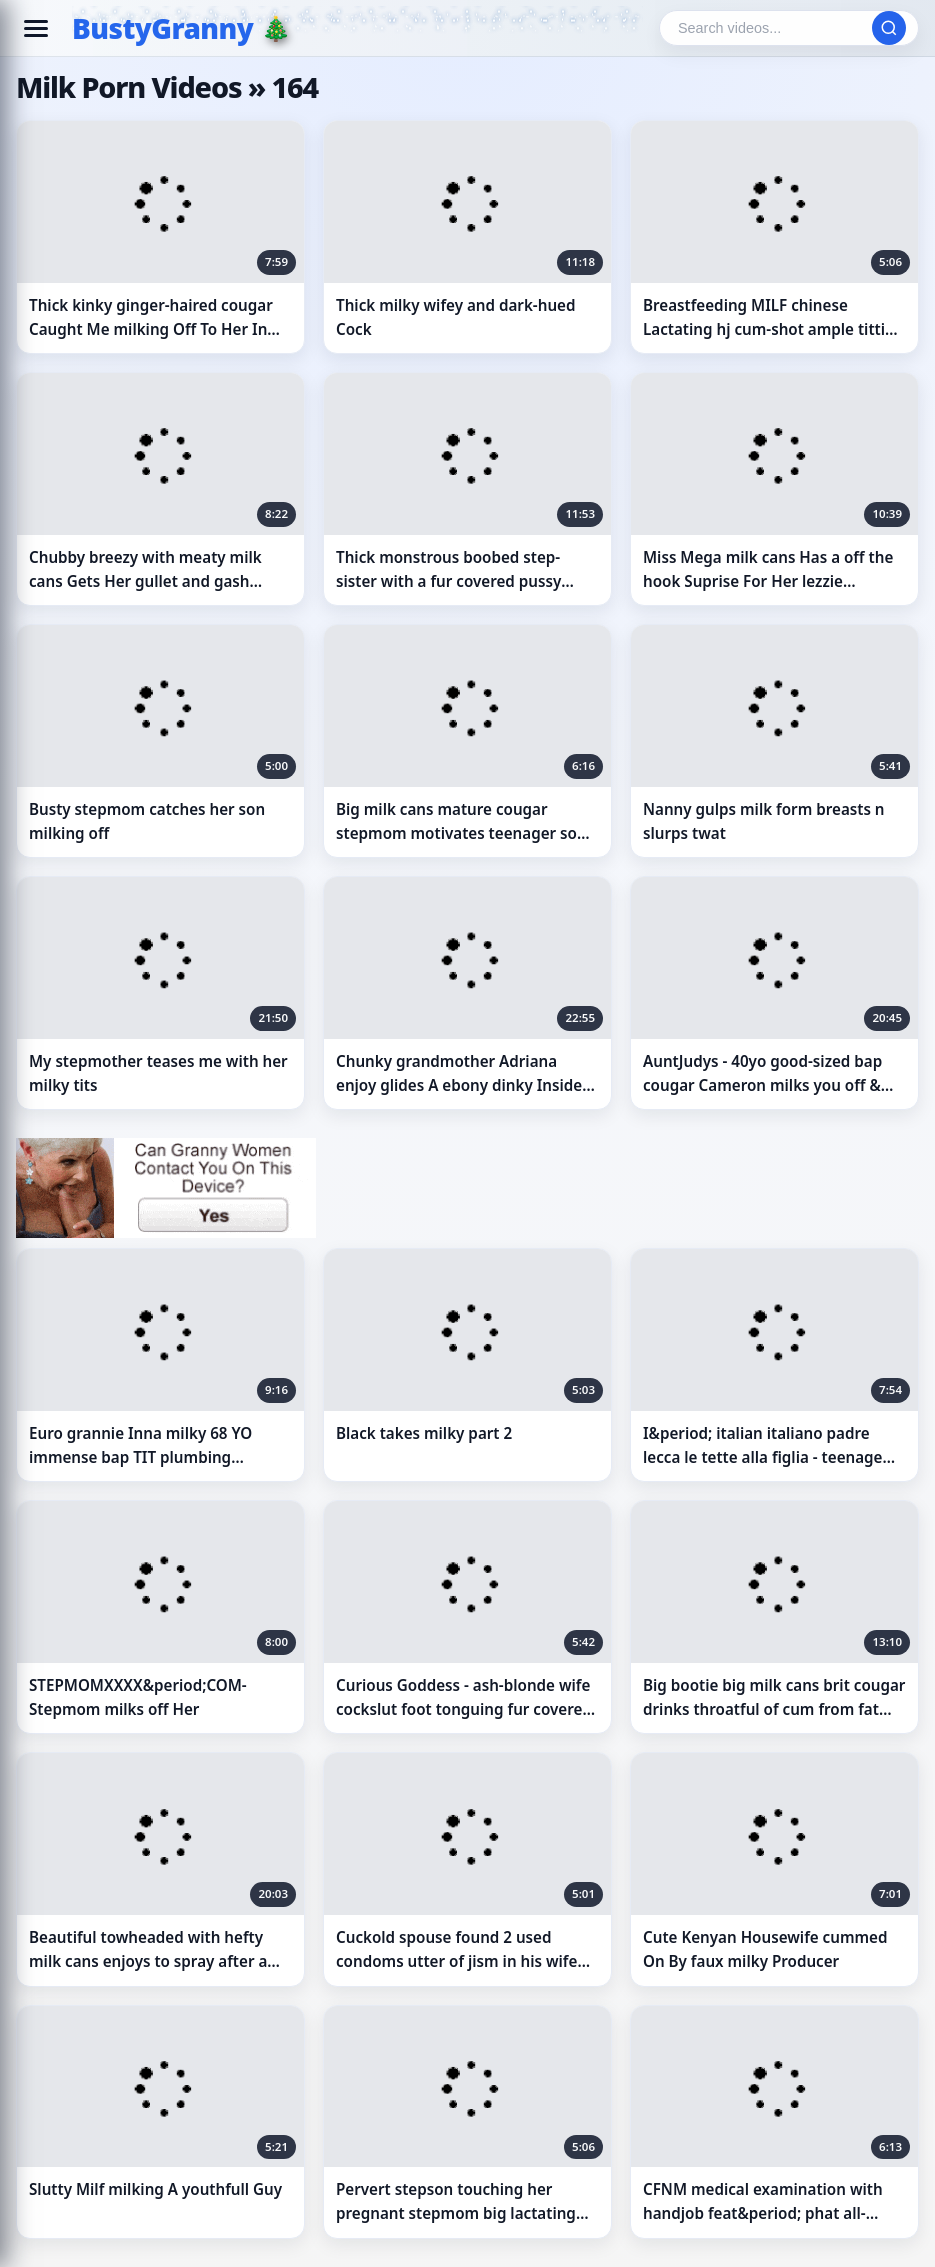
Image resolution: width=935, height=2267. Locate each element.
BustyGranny (162, 28)
